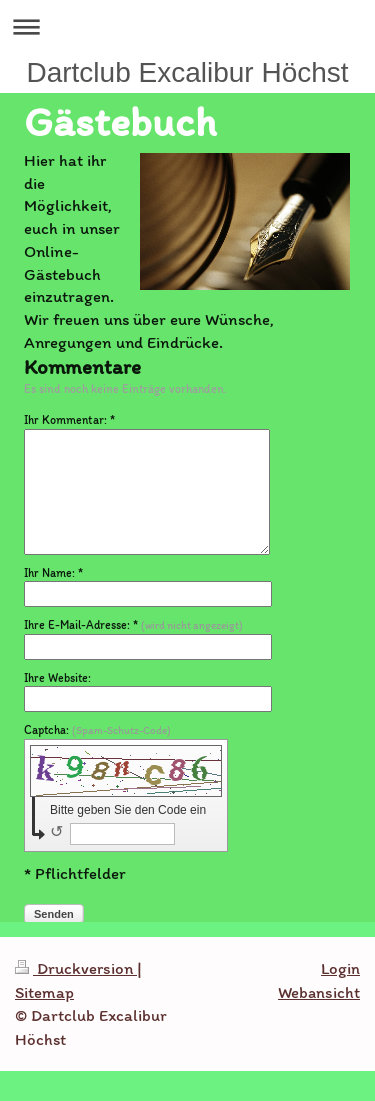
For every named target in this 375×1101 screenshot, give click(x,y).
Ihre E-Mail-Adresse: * (133, 625)
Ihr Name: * (53, 573)
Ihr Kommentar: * (69, 420)
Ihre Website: (57, 678)
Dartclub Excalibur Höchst (187, 72)
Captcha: (97, 730)
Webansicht (319, 992)
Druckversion (76, 968)
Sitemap (44, 992)
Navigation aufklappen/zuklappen (187, 26)
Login (340, 968)
